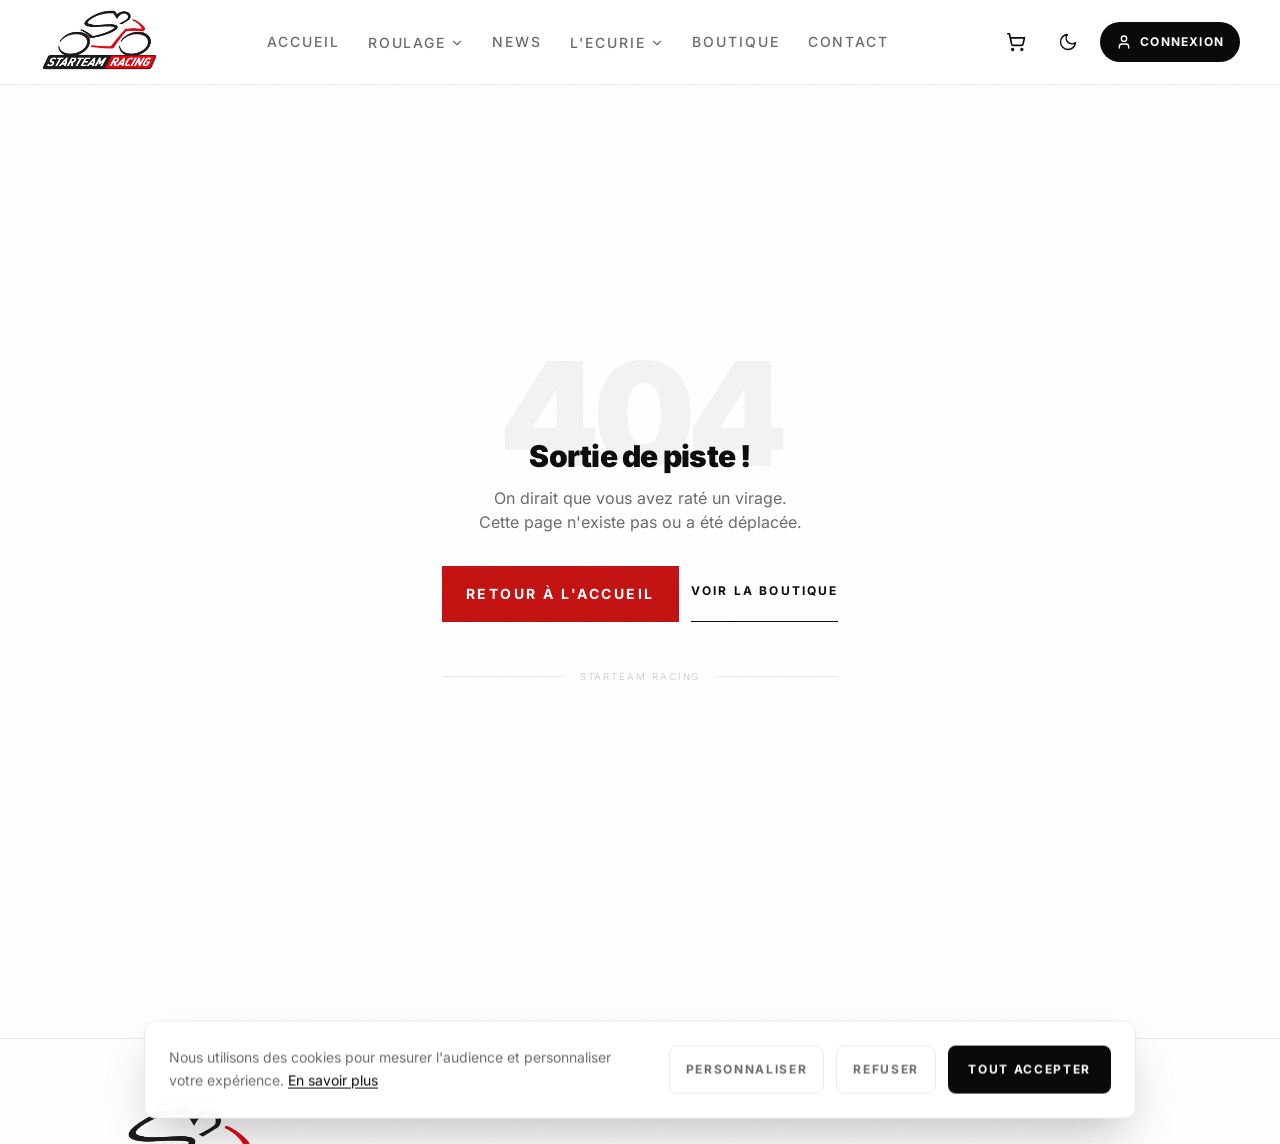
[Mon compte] (1170, 42)
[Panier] (1016, 42)
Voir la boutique (765, 590)
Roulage (416, 42)
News (517, 41)
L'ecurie (617, 42)
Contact (849, 41)
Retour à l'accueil (560, 593)
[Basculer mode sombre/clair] (1068, 42)
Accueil (303, 41)
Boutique (736, 41)
